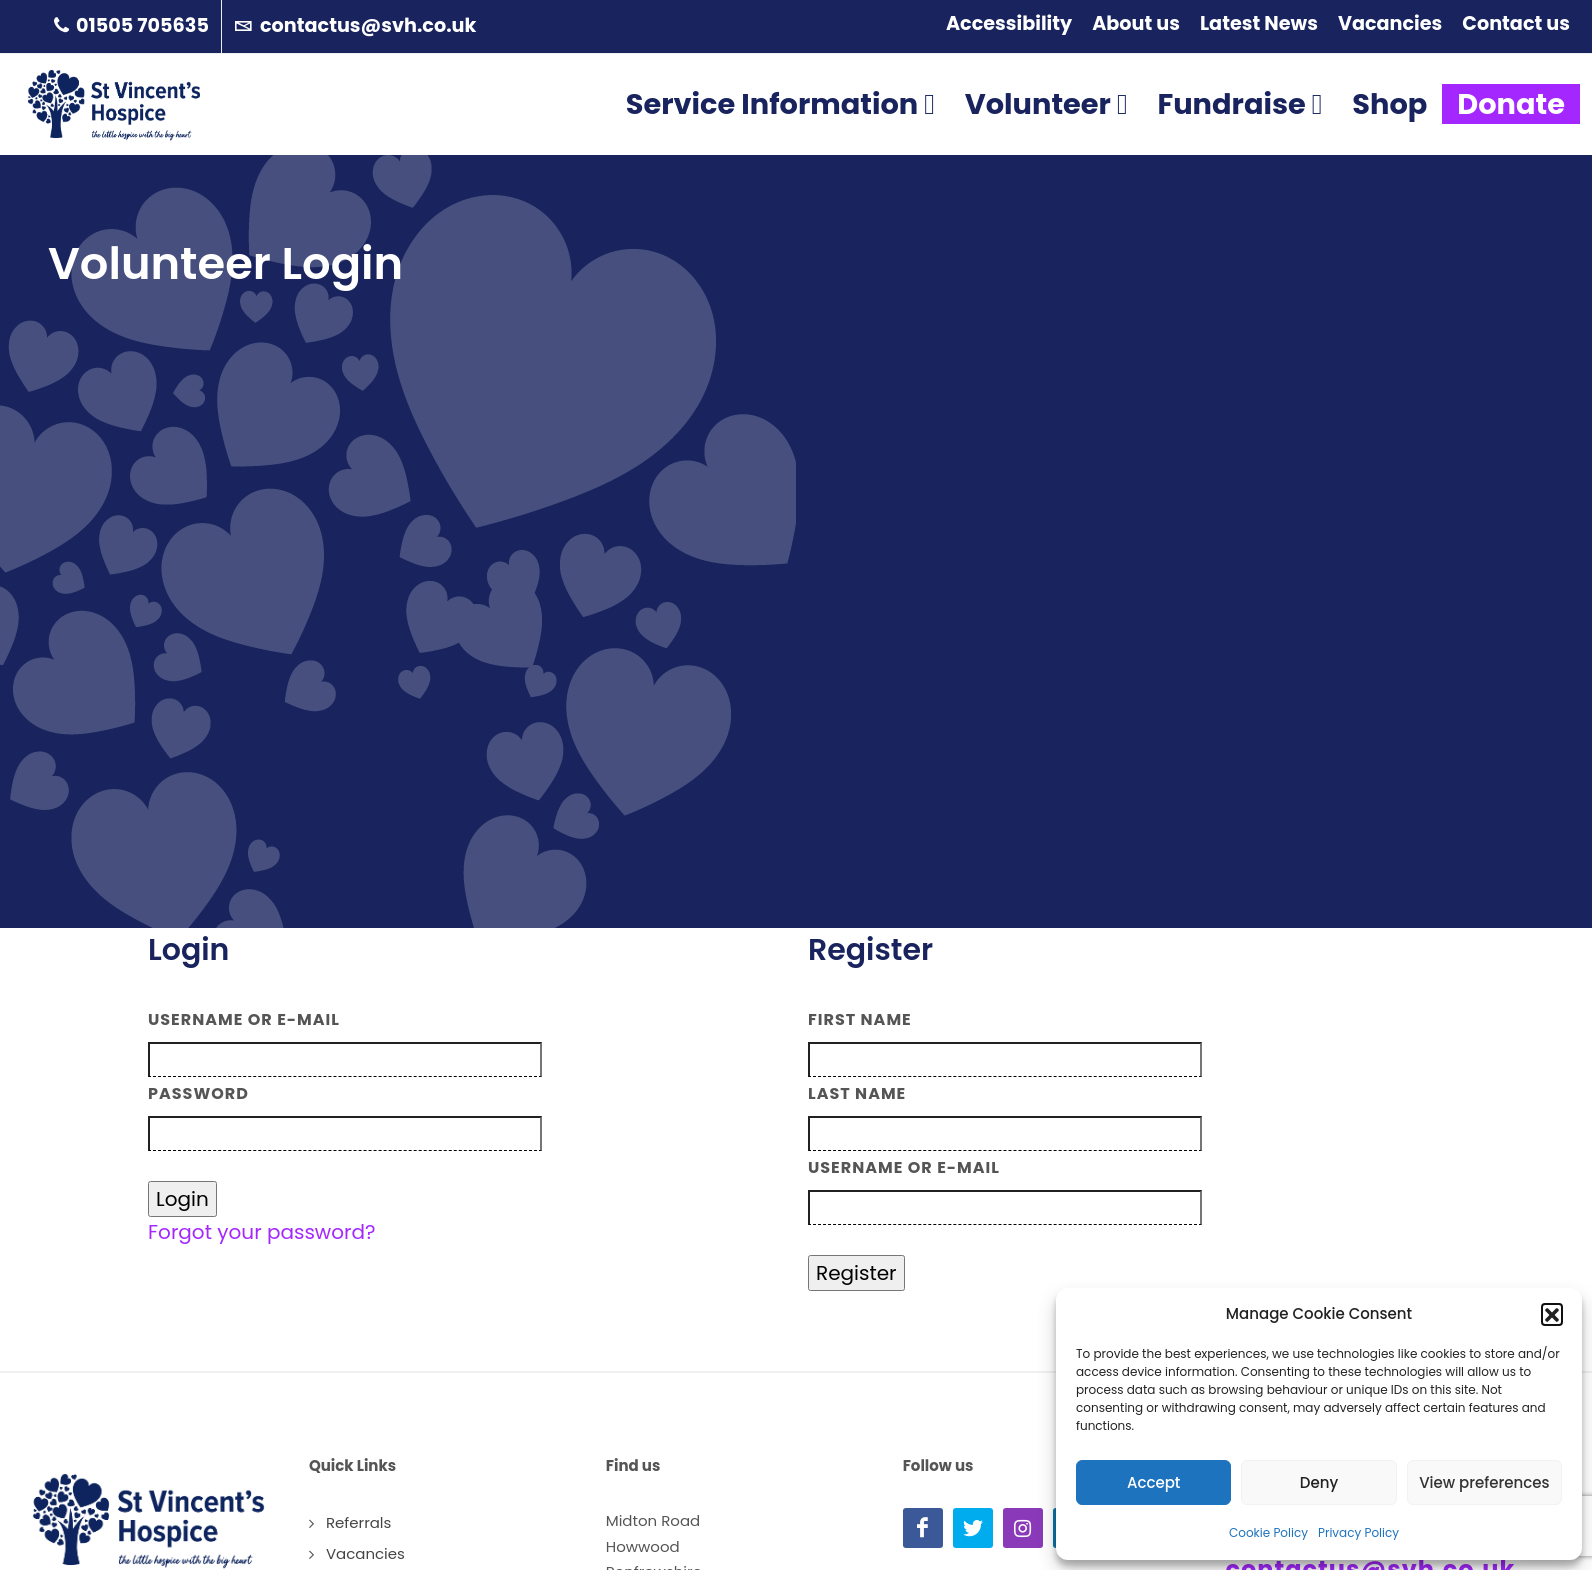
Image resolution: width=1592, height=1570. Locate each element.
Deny (1319, 1482)
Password (198, 1093)
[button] (1552, 1314)
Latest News (1259, 23)
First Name (860, 1019)
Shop (1389, 132)
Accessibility (1009, 23)
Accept (1153, 1482)
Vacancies (1390, 23)
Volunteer (1046, 132)
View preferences (1484, 1482)
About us (1136, 23)
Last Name (857, 1093)
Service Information (780, 132)
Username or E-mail (244, 1019)
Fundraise (1239, 132)
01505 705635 (131, 26)
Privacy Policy (1358, 1532)
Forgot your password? (262, 1232)
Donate (1511, 132)
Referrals (359, 1522)
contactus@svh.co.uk (355, 26)
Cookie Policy (1268, 1532)
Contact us (1516, 23)
